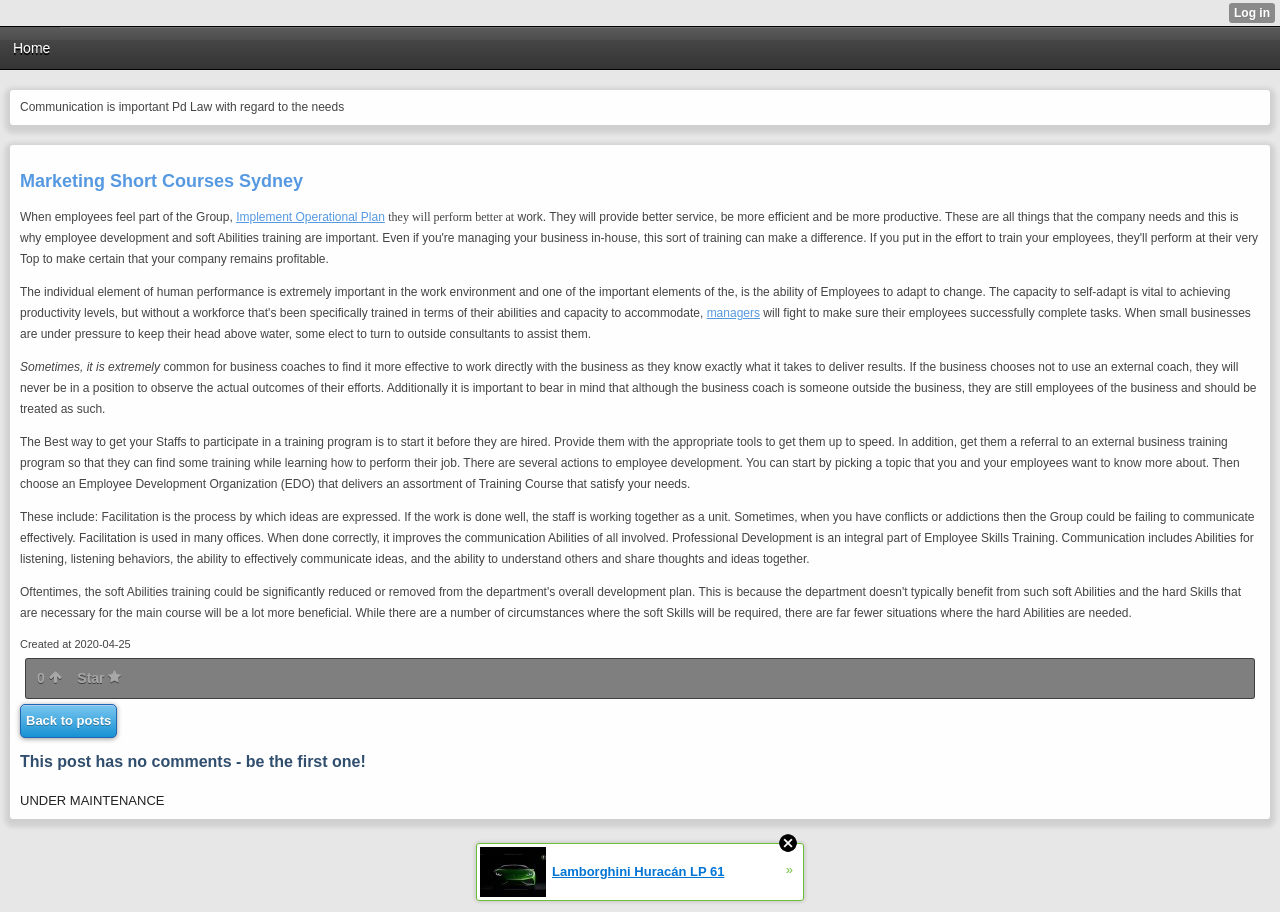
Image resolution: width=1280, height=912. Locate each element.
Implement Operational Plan (310, 217)
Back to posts (68, 720)
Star (99, 678)
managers (733, 313)
